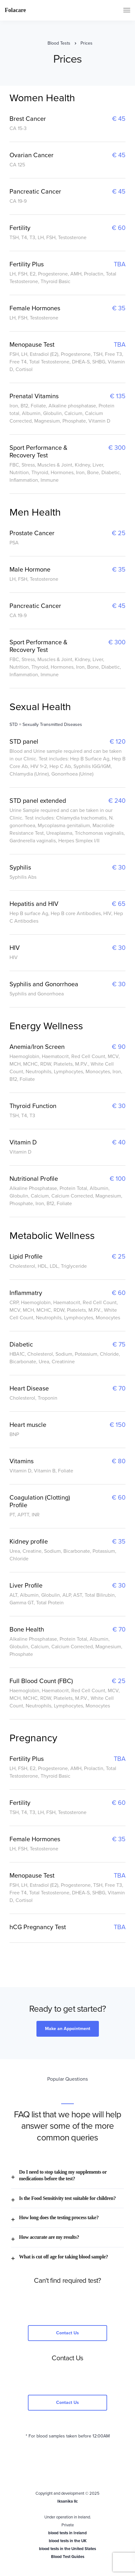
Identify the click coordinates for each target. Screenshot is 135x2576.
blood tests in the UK (68, 2540)
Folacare (15, 10)
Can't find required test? (67, 2280)
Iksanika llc (67, 2501)
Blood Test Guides (67, 2556)
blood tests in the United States (67, 2548)
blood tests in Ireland (67, 2533)
